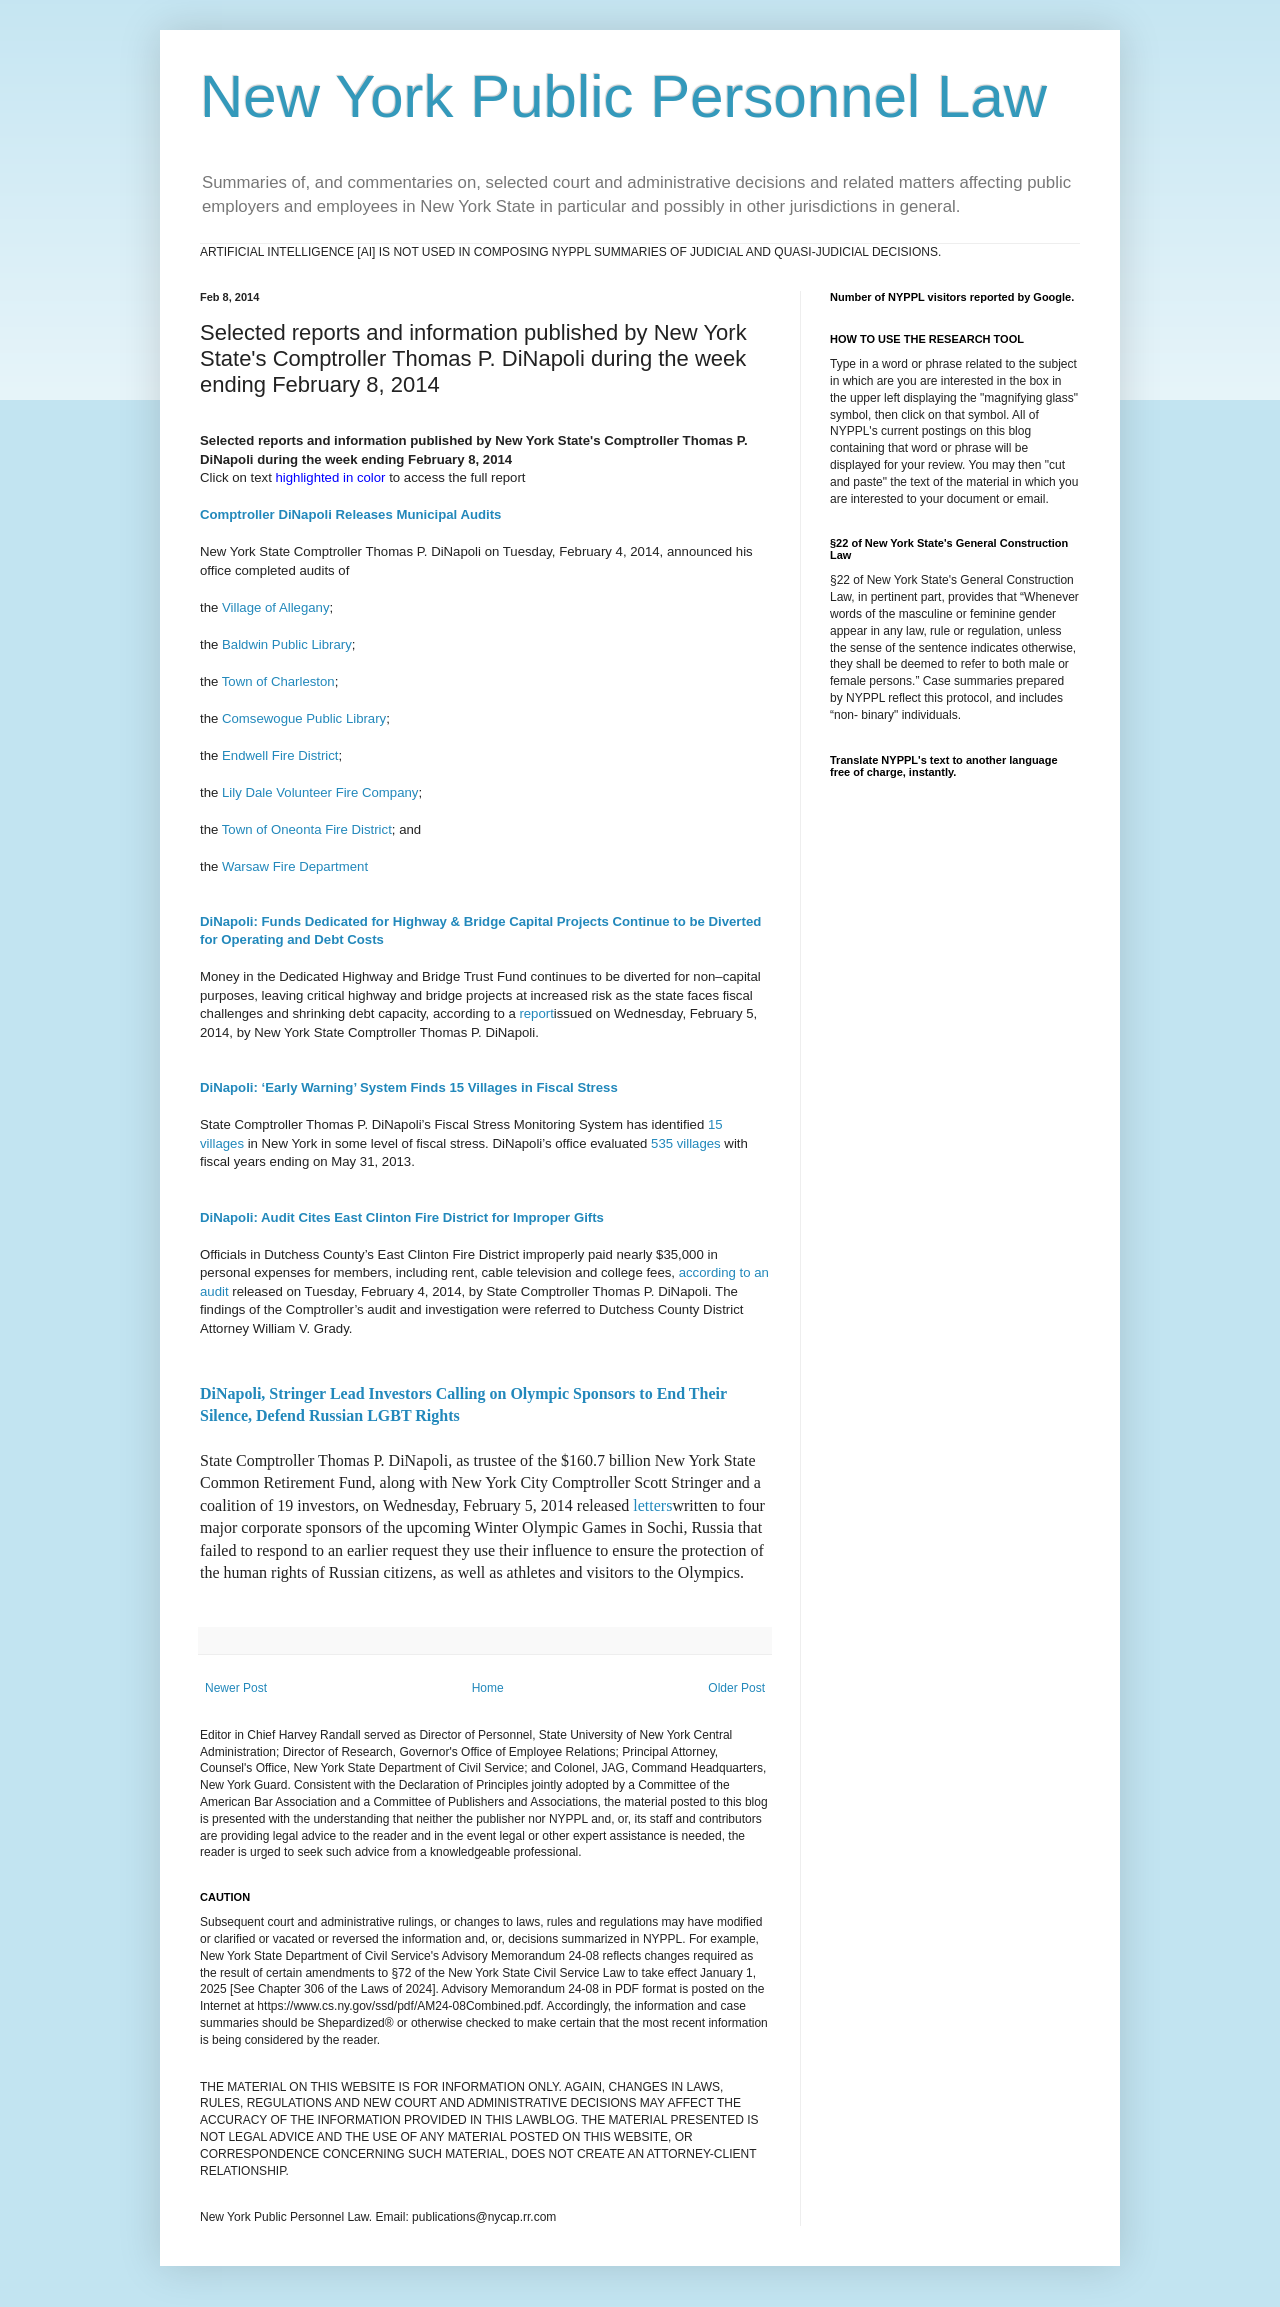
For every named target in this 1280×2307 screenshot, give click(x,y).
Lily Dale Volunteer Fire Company (320, 792)
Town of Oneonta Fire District (307, 829)
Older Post (736, 1688)
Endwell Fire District (280, 755)
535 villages (686, 1143)
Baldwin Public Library (287, 644)
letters (652, 1505)
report (536, 1013)
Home (488, 1688)
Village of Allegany (276, 607)
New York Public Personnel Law (623, 96)
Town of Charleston (278, 681)
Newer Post (236, 1688)
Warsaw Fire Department (295, 866)
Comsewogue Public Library (304, 718)
